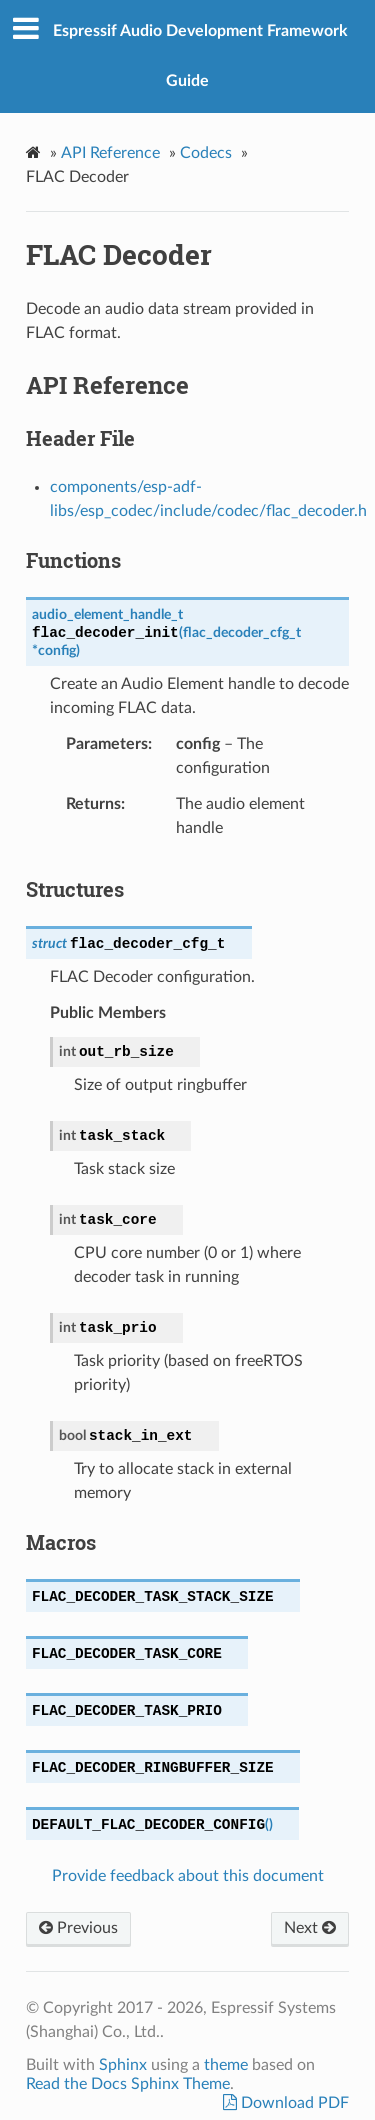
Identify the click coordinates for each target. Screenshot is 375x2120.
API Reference (110, 153)
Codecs (206, 153)
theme (226, 2065)
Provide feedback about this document (188, 1876)
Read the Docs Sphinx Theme (128, 2084)
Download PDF (293, 2103)
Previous (78, 1928)
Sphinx (123, 2065)
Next (310, 1928)
